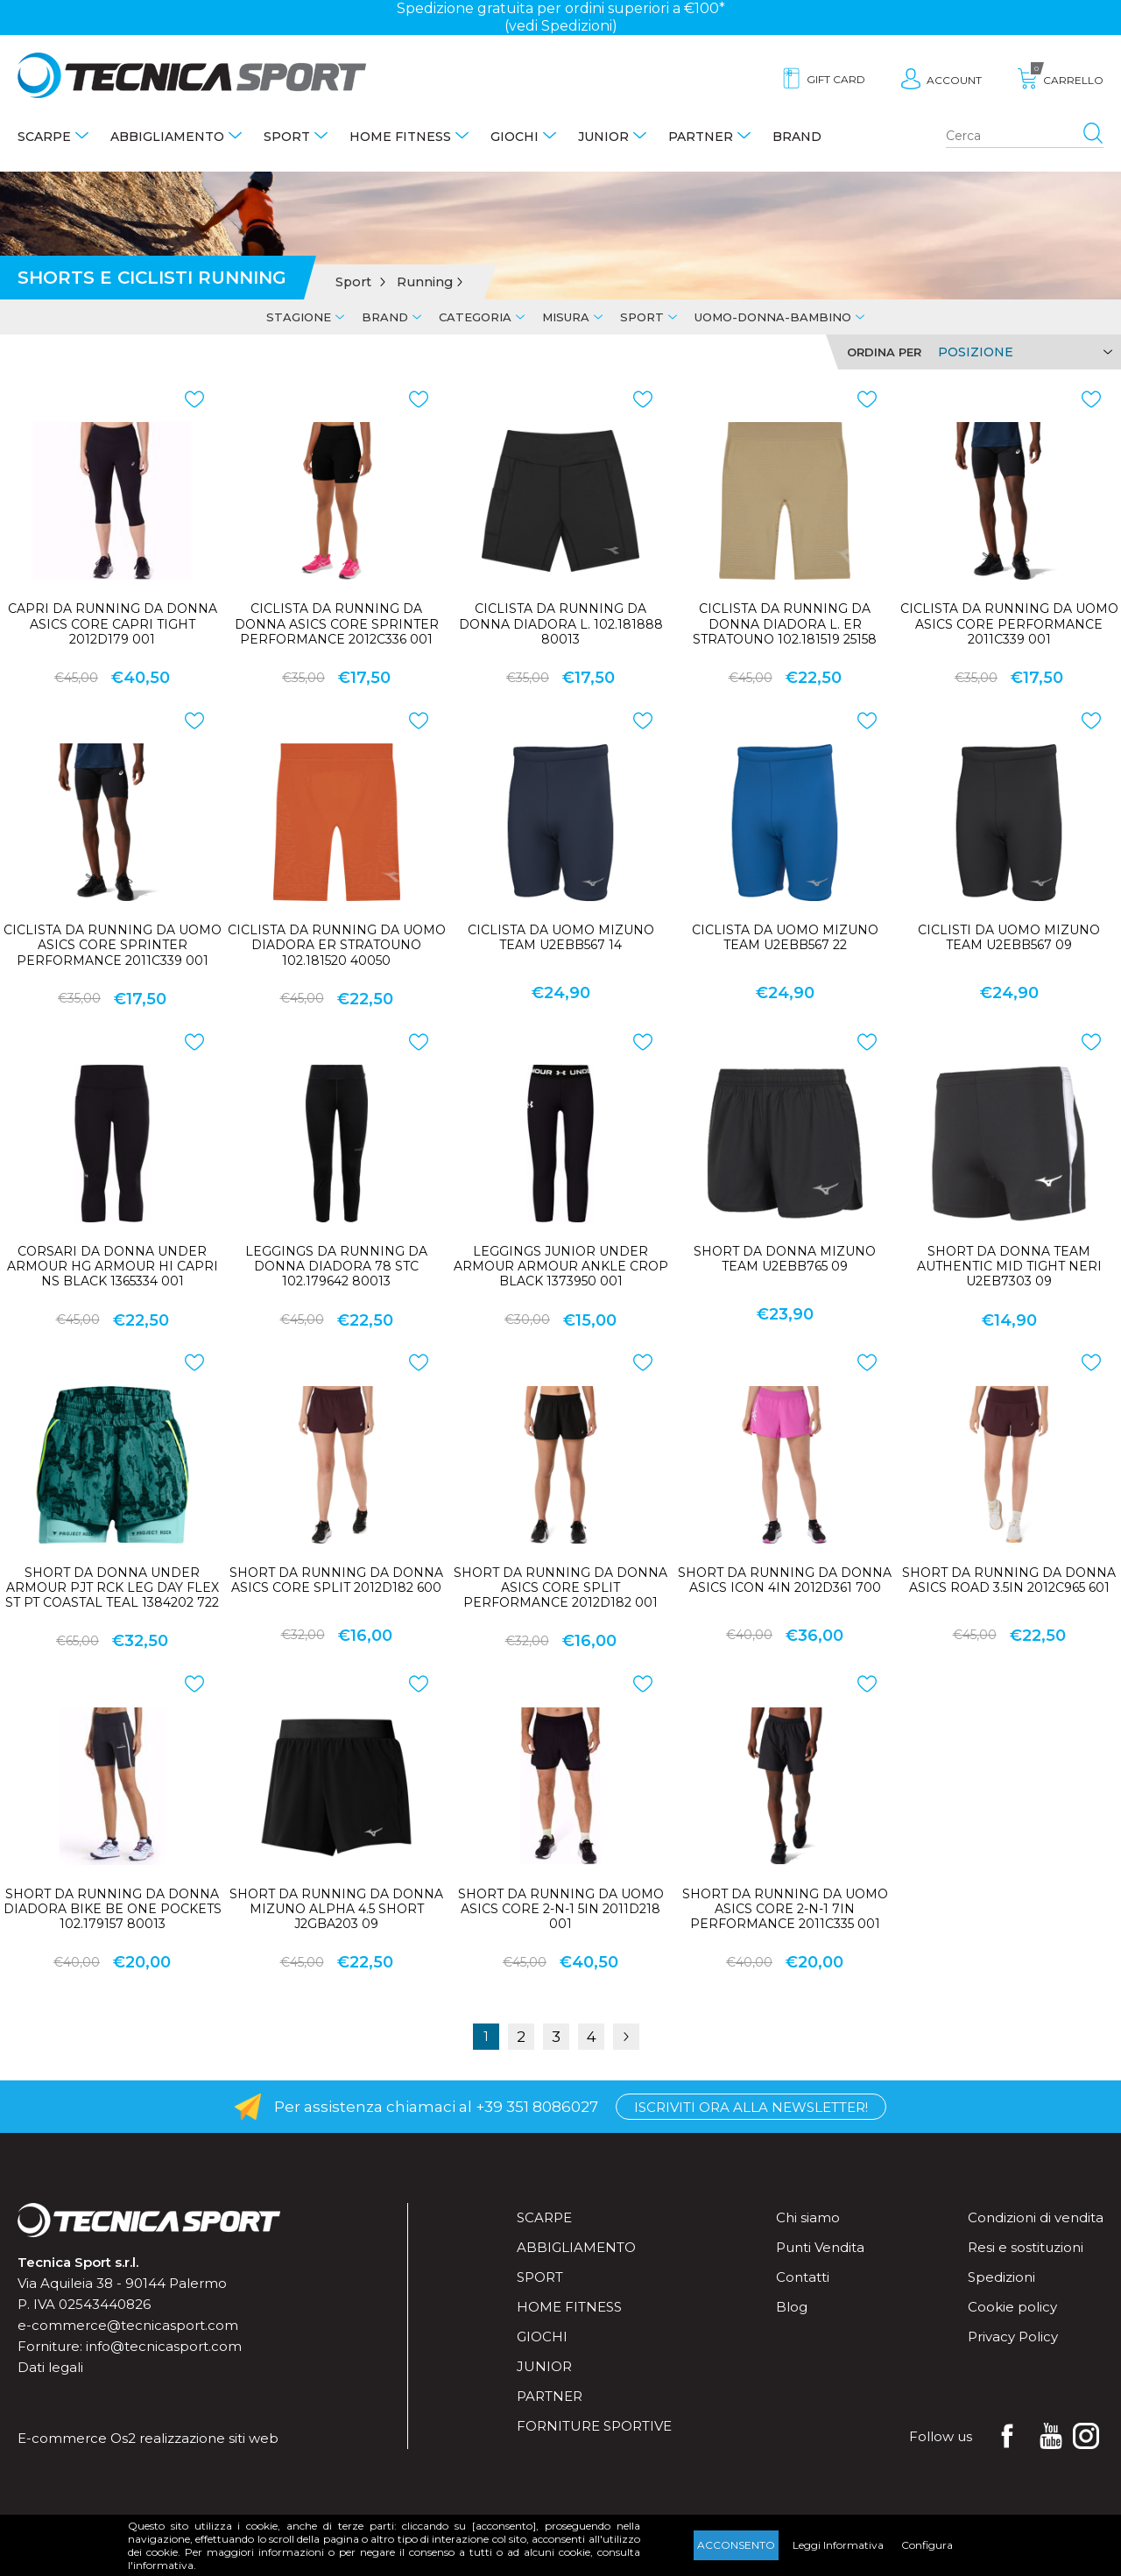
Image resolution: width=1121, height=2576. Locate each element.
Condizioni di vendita (1035, 2217)
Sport (287, 136)
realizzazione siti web (208, 2438)
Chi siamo (808, 2217)
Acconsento (736, 2544)
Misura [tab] (565, 317)
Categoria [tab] (475, 317)
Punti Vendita (820, 2247)
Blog (791, 2306)
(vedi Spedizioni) (560, 26)
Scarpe (44, 136)
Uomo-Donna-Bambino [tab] (772, 317)
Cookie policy (1012, 2306)
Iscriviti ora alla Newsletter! (751, 2107)
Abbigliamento (167, 136)
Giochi (514, 136)
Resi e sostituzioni (1025, 2247)
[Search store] (1024, 136)
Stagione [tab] (298, 317)
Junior (603, 136)
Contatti (802, 2277)
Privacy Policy (1013, 2336)
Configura (927, 2544)
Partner (700, 136)
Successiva (626, 2036)
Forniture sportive (594, 2426)
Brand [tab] (385, 317)
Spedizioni (1001, 2277)
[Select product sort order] (1022, 352)
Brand (796, 136)
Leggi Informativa (838, 2544)
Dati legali (50, 2367)
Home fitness (400, 136)
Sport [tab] (642, 317)
